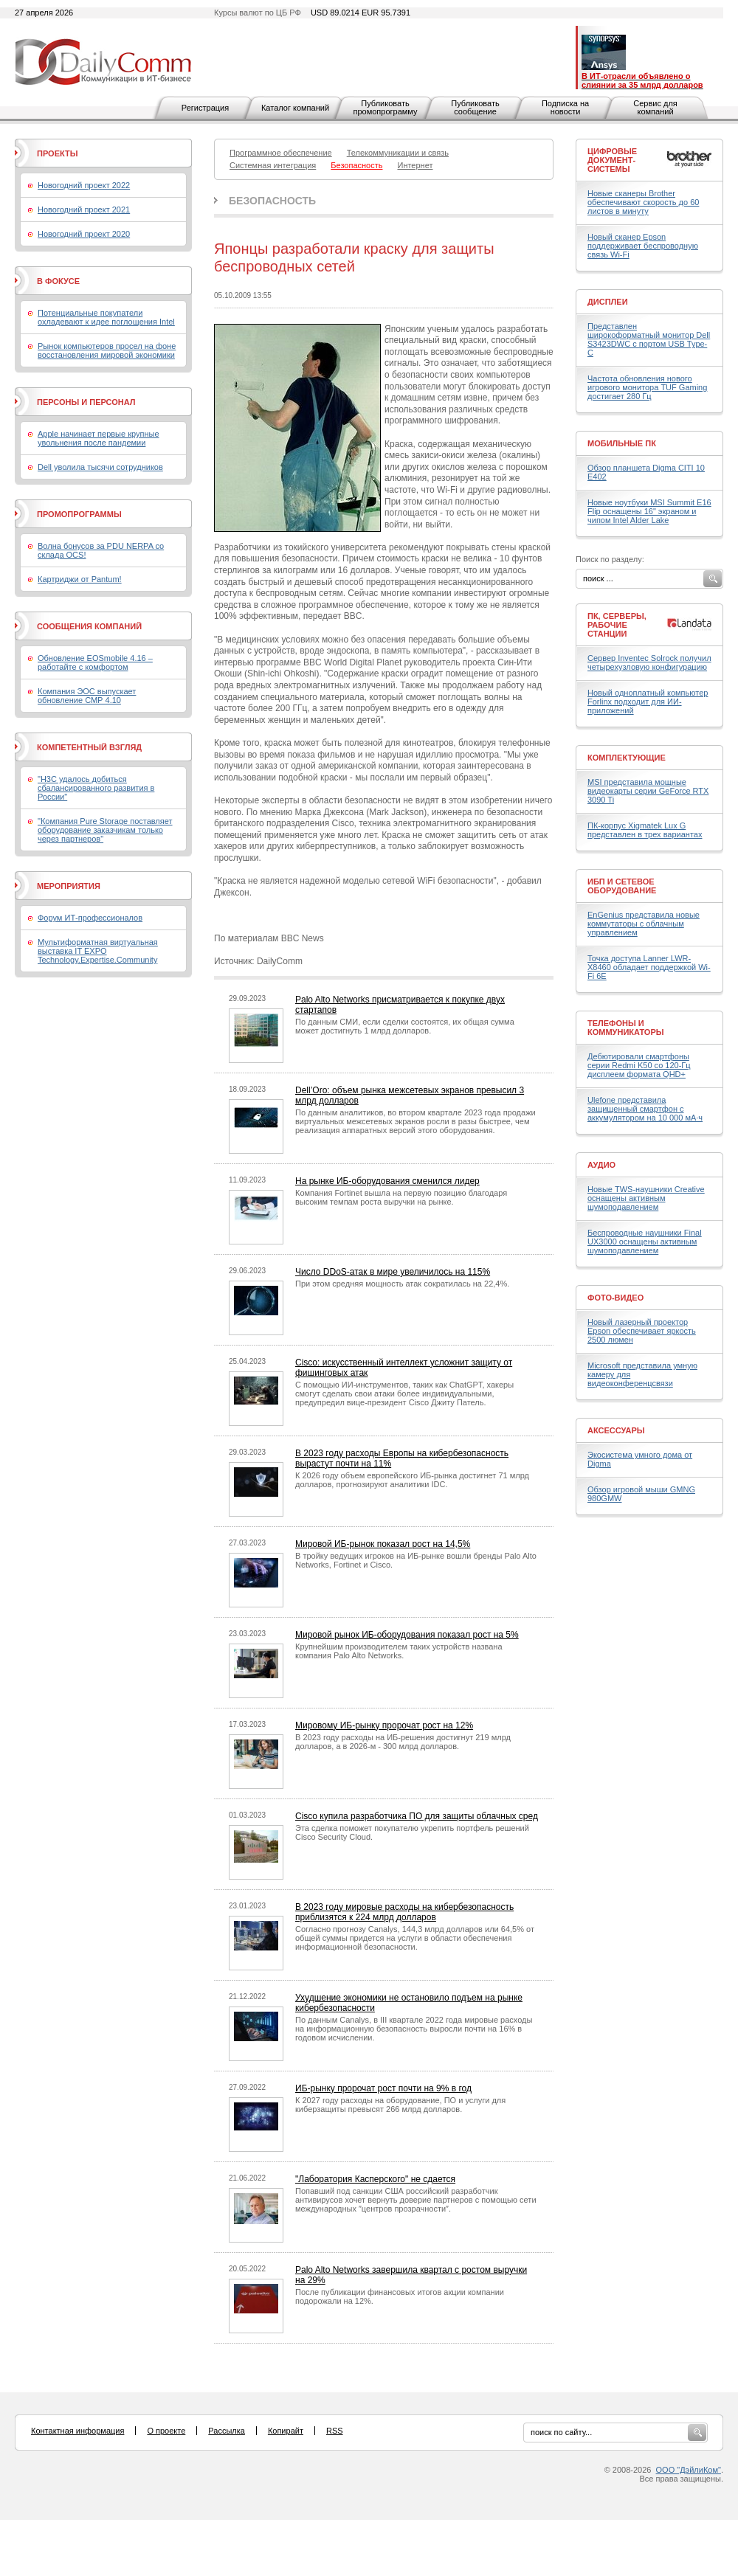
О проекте (166, 2430)
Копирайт (285, 2430)
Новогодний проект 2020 (84, 233)
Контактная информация (77, 2430)
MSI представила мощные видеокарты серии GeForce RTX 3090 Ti (647, 791)
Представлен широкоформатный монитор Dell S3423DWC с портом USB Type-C (648, 339)
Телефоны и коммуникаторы (625, 1027)
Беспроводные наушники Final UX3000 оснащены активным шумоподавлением (644, 1241)
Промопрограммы (79, 514)
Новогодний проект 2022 (84, 185)
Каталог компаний (295, 107)
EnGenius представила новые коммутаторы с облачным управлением (643, 923)
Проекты (57, 153)
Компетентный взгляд (89, 747)
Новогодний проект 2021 (84, 209)
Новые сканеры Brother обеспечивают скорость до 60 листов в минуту (643, 202)
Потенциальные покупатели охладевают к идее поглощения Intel (106, 317)
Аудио (601, 1164)
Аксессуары (616, 1430)
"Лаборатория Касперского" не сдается (375, 2179)
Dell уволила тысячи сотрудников (100, 467)
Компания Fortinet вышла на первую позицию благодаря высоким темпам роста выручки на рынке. (401, 1197)
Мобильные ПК (621, 443)
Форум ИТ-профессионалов (90, 917)
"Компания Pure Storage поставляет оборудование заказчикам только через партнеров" (105, 830)
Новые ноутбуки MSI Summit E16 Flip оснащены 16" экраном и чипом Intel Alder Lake (649, 511)
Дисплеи (607, 301)
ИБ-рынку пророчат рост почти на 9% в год (383, 2088)
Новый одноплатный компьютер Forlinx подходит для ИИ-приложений (647, 701)
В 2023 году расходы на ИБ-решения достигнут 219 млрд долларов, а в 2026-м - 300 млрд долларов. (403, 1742)
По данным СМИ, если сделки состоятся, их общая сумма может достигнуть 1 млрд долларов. (404, 1026)
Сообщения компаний (89, 626)
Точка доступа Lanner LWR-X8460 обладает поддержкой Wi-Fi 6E (649, 967)
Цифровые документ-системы (612, 160)
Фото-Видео (615, 1297)
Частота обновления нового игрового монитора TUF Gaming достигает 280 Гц (647, 387)
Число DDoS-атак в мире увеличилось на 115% (392, 1272)
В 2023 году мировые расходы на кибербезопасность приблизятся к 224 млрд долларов (404, 1912)
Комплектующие (626, 757)
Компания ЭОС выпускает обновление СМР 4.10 (87, 695)
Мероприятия (68, 886)
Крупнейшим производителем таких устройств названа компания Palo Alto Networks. (399, 1651)
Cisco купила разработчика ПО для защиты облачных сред (416, 1816)
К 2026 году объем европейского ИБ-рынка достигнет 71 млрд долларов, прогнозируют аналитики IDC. (412, 1480)
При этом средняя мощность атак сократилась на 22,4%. (402, 1283)
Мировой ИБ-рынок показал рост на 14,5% (382, 1544)
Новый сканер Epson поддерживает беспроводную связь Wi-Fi (642, 245)
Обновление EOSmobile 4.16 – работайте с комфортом (95, 662)
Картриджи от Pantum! (80, 579)
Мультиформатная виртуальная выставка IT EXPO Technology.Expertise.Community (98, 951)
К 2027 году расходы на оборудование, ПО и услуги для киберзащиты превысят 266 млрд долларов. (400, 2104)
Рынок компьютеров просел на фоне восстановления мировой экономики (107, 350)
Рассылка (226, 2430)
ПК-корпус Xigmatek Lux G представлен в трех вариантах (644, 830)
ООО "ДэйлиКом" (688, 2469)
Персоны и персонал (86, 402)
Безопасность (272, 201)
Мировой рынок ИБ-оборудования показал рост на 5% (407, 1635)
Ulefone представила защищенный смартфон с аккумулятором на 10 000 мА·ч (645, 1108)
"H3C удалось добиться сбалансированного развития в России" (96, 788)
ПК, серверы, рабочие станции (616, 625)
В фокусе (58, 281)
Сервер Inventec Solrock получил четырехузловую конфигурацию (649, 662)
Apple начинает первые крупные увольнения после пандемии (98, 438)
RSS (334, 2430)
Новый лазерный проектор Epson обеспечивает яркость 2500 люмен (641, 1331)
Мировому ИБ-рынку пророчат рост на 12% (384, 1725)
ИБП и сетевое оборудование (621, 886)
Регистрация (205, 107)
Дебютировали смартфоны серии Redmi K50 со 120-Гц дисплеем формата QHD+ (639, 1065)
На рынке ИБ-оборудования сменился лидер (387, 1181)
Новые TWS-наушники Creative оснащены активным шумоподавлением (646, 1198)
